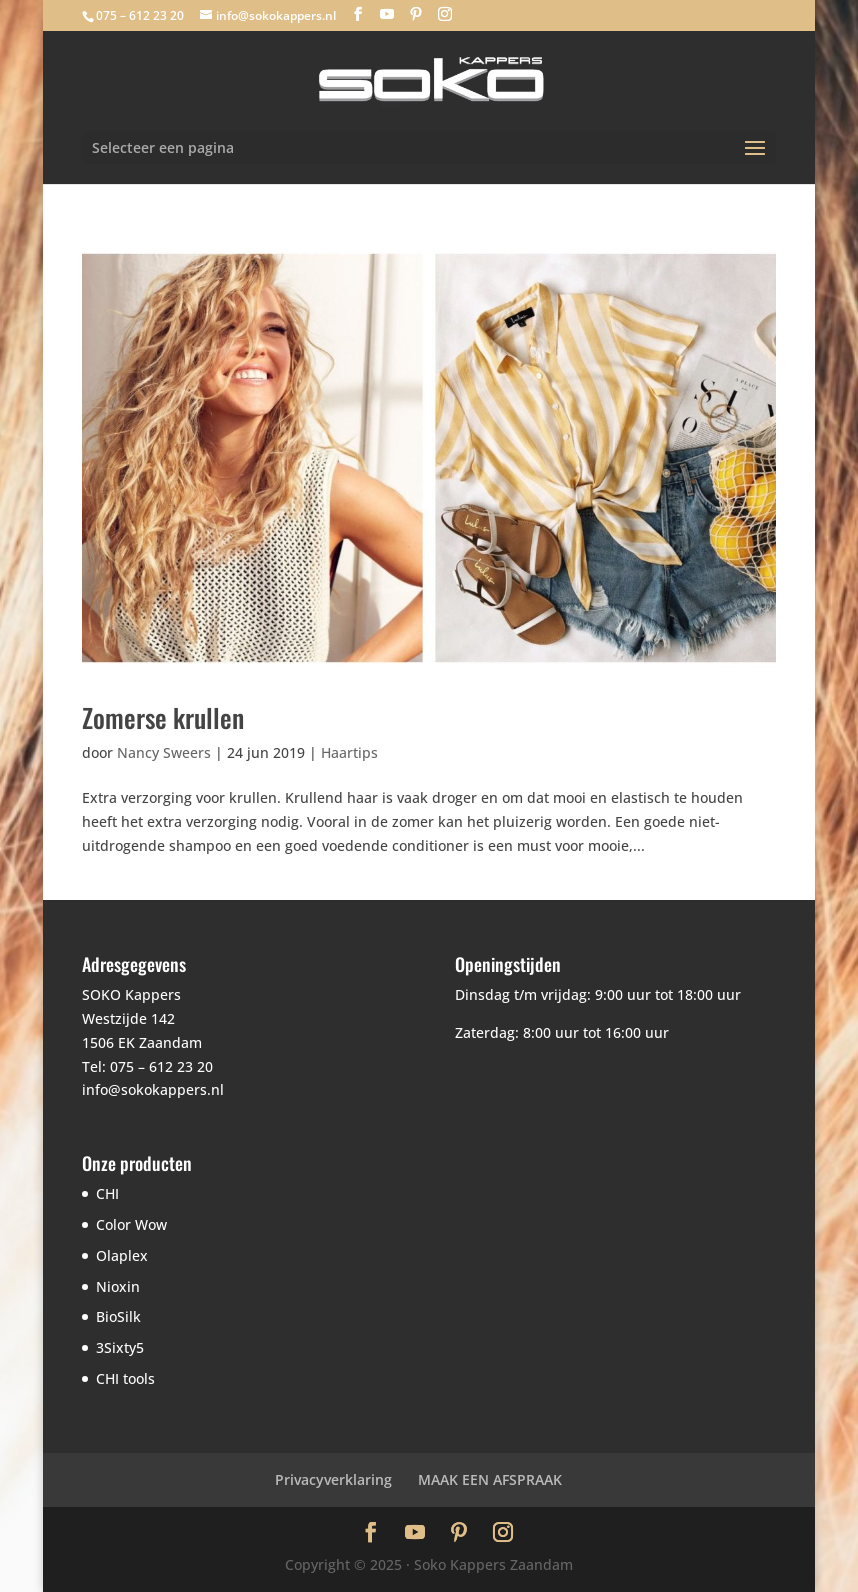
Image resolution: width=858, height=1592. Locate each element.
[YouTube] (387, 14)
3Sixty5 (120, 1347)
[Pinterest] (416, 14)
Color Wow (131, 1224)
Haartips (349, 752)
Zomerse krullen (163, 717)
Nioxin (118, 1286)
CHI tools (125, 1378)
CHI (107, 1193)
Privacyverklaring (333, 1479)
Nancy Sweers (164, 752)
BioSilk (118, 1316)
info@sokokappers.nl (153, 1089)
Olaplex (122, 1255)
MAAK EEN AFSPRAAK (490, 1479)
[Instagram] (445, 14)
